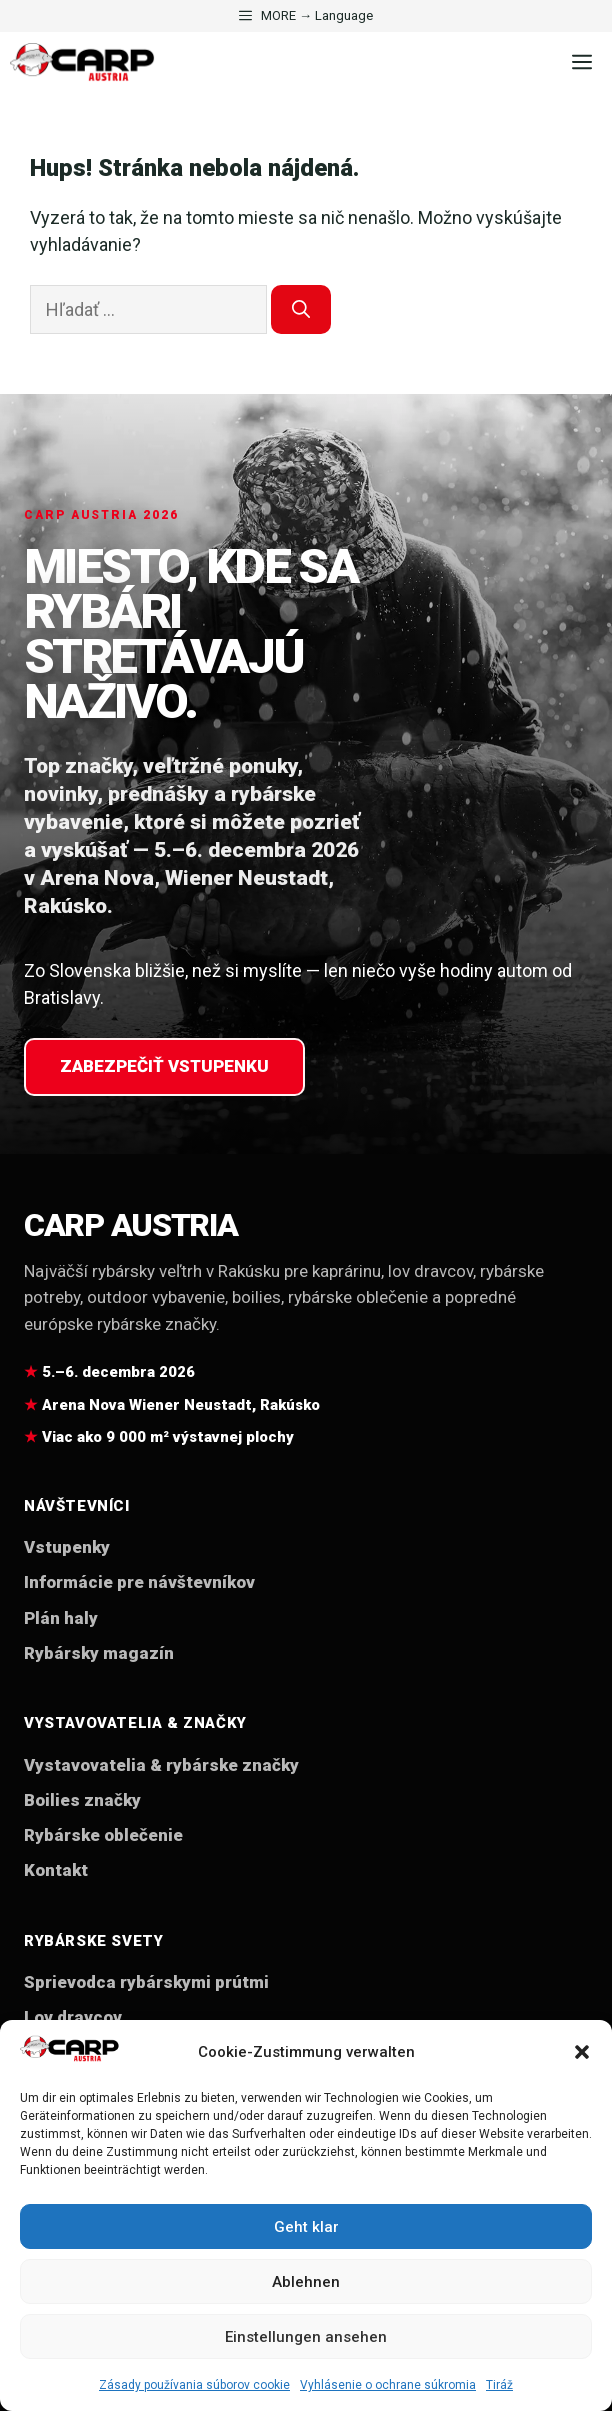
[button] (582, 2052)
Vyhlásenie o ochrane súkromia (388, 2385)
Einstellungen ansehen (306, 2337)
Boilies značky (82, 1800)
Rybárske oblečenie (103, 1835)
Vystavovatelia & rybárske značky (161, 1765)
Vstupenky (67, 1547)
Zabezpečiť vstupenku (164, 1066)
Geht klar (306, 2227)
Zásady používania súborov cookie (194, 2385)
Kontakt (56, 1870)
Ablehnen (306, 2282)
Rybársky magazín (99, 1653)
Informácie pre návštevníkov (139, 1582)
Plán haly (61, 1618)
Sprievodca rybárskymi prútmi (146, 1982)
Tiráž (499, 2385)
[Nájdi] (301, 309)
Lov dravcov (73, 2017)
